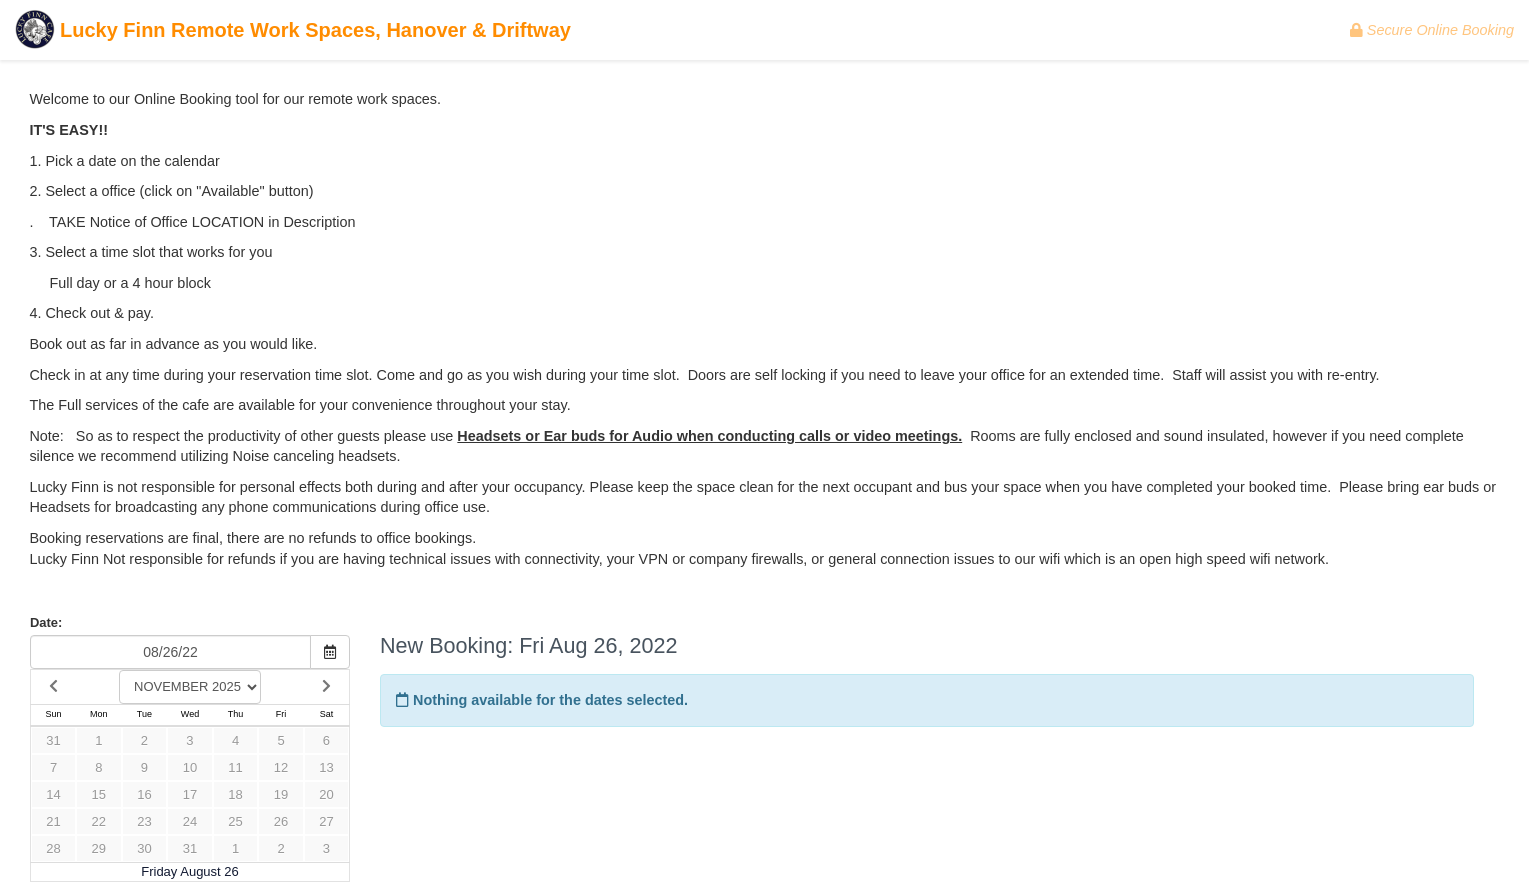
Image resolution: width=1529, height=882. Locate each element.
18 (235, 794)
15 (99, 794)
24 (190, 821)
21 (53, 821)
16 (144, 794)
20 (326, 794)
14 (53, 794)
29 (99, 848)
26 (281, 821)
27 (326, 821)
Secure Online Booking (1432, 30)
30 (144, 848)
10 (190, 767)
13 (326, 767)
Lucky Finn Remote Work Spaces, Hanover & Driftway (293, 31)
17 (190, 794)
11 (235, 767)
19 (281, 794)
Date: (46, 622)
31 (53, 740)
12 (281, 767)
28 (53, 848)
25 (235, 821)
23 (144, 821)
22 (99, 821)
